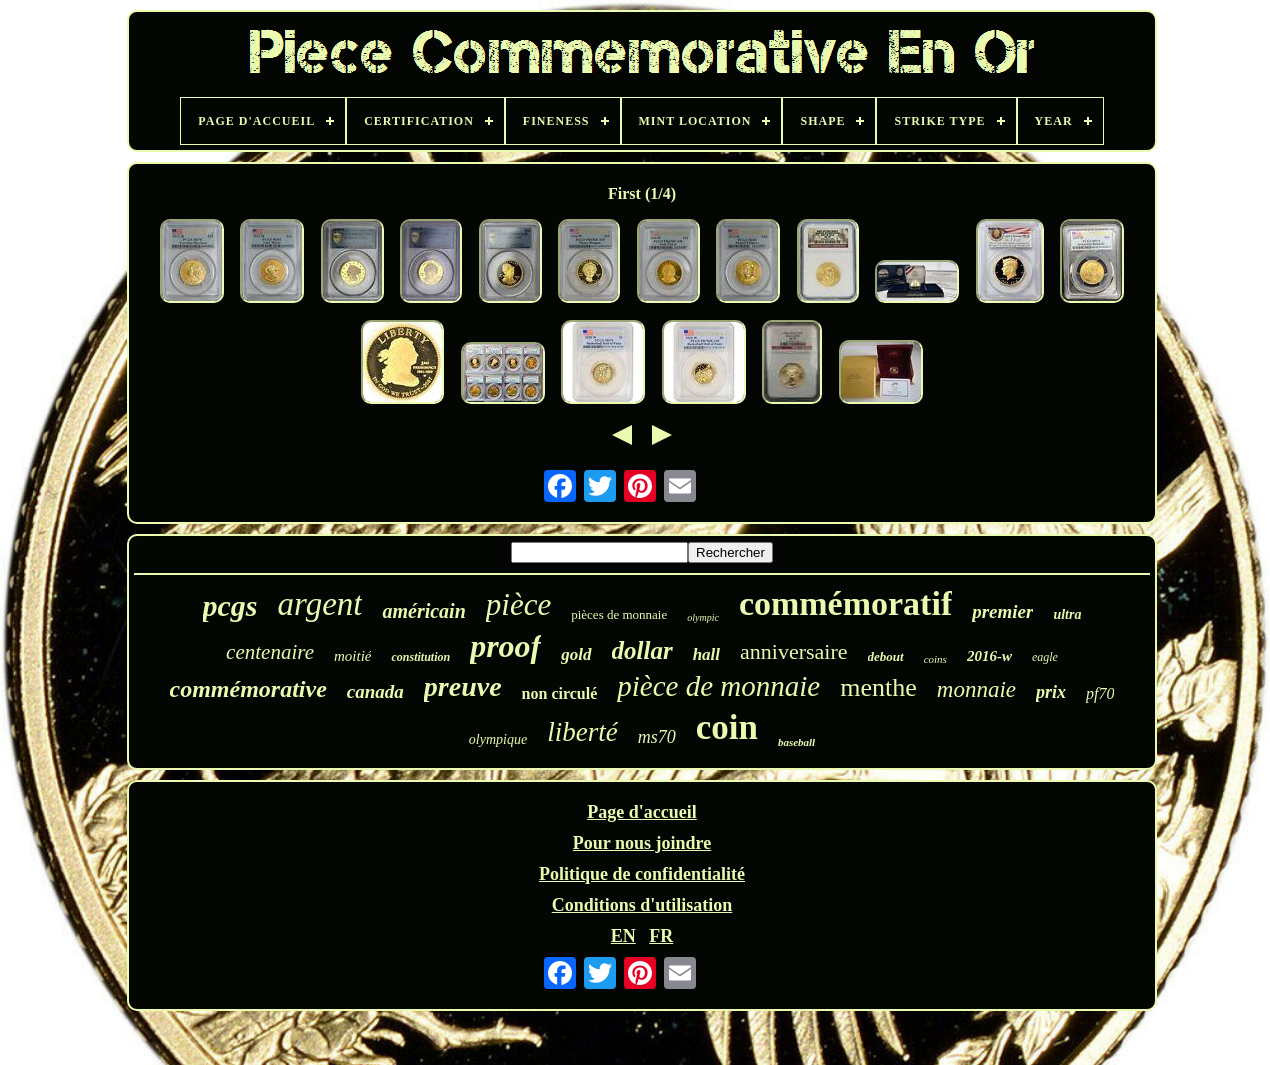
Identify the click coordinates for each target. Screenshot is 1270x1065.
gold (576, 654)
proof (505, 646)
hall (706, 654)
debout (886, 656)
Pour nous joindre (642, 843)
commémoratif (845, 603)
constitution (420, 657)
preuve (463, 686)
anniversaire (794, 651)
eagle (1045, 657)
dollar (642, 650)
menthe (878, 687)
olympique (498, 739)
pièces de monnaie (619, 614)
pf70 (1100, 693)
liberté (582, 732)
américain (423, 611)
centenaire (270, 652)
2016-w (989, 656)
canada (375, 691)
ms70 (657, 737)
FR (661, 936)
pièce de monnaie (718, 686)
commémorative (248, 689)
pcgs (230, 605)
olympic (703, 617)
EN (623, 936)
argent (320, 604)
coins (935, 659)
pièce (518, 604)
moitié (353, 656)
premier (1002, 611)
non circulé (560, 693)
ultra (1067, 614)
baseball (796, 742)
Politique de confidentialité (642, 874)
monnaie (976, 689)
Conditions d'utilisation (642, 905)
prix (1051, 692)
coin (727, 727)
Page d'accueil (641, 812)
